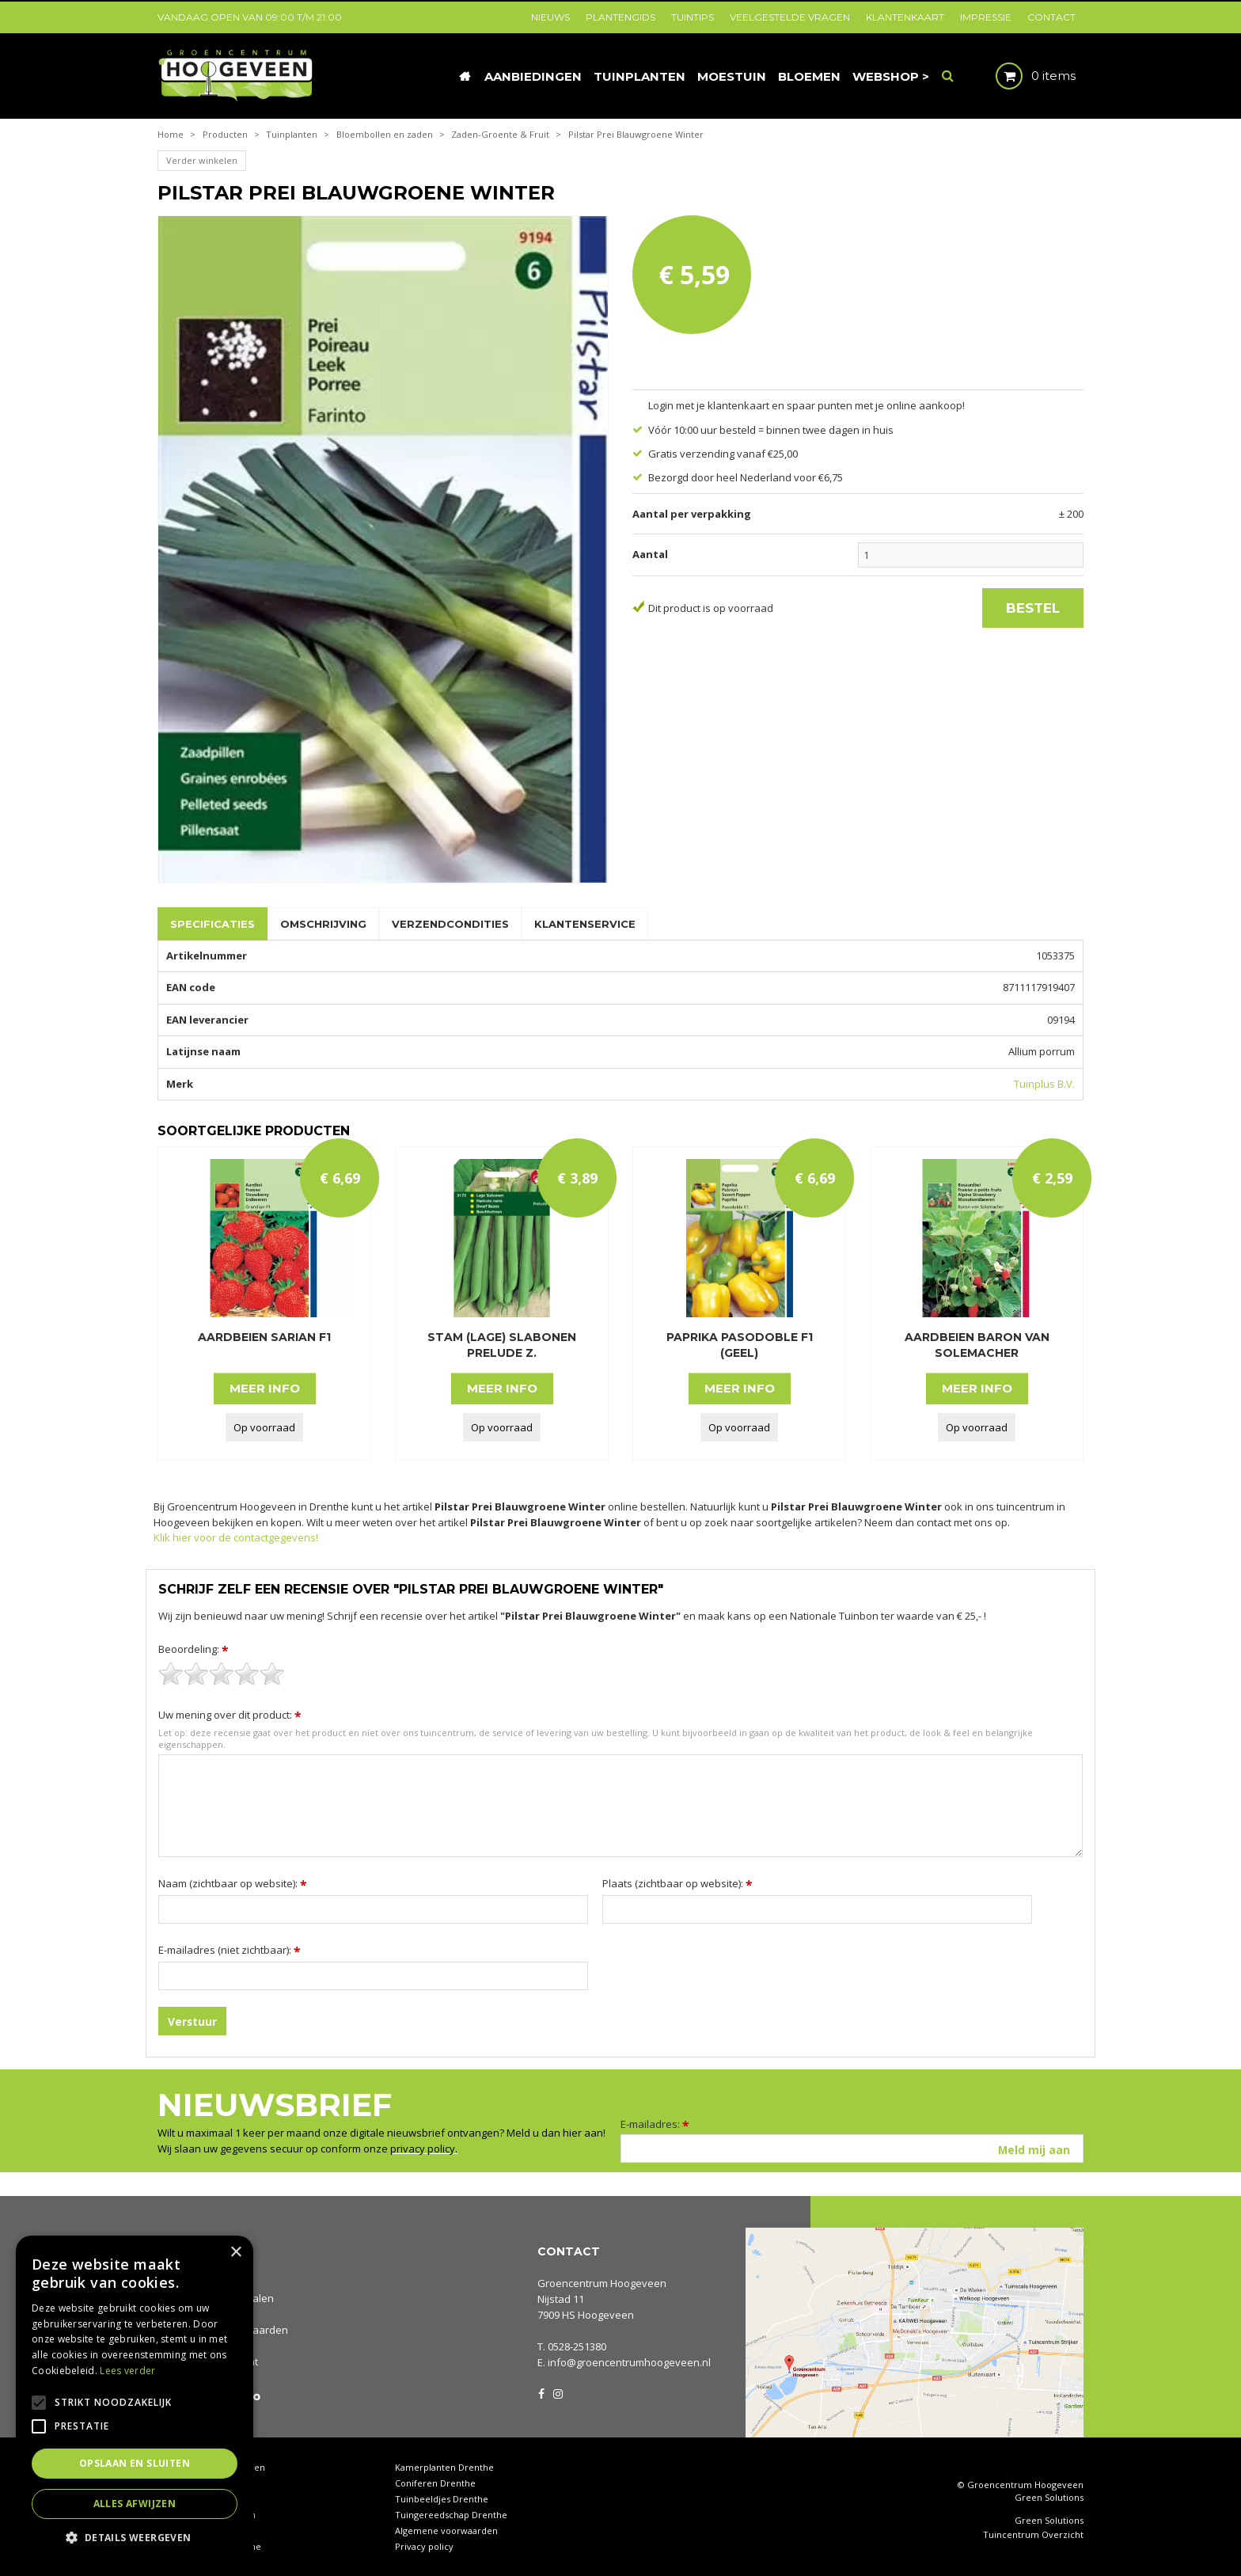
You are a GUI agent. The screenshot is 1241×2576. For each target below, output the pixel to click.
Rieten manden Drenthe (209, 2546)
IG (557, 2392)
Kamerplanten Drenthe (444, 2467)
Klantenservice (585, 924)
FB (541, 2392)
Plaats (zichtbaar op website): (677, 1883)
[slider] (221, 1673)
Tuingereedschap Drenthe (451, 2515)
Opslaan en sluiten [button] (134, 2463)
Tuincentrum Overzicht (1033, 2534)
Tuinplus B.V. (1044, 1084)
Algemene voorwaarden (446, 2530)
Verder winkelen (201, 160)
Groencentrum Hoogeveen (601, 2283)
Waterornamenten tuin (206, 2515)
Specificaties (212, 924)
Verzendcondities (450, 924)
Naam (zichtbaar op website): (232, 1883)
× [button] (235, 2253)
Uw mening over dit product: (230, 1715)
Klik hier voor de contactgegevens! (236, 1537)
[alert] (134, 2398)
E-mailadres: (654, 2124)
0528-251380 (577, 2346)
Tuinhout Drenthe (195, 2499)
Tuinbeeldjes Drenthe (441, 2499)
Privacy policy (424, 2546)
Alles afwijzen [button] (134, 2503)
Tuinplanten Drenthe (202, 2530)
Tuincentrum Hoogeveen (211, 2467)
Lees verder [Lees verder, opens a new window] (127, 2370)
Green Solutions (1049, 2497)
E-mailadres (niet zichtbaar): (229, 1950)
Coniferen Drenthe (435, 2483)
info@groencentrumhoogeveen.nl (629, 2362)
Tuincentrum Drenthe (204, 2483)
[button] (134, 2536)
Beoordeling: (193, 1649)
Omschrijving (323, 924)
